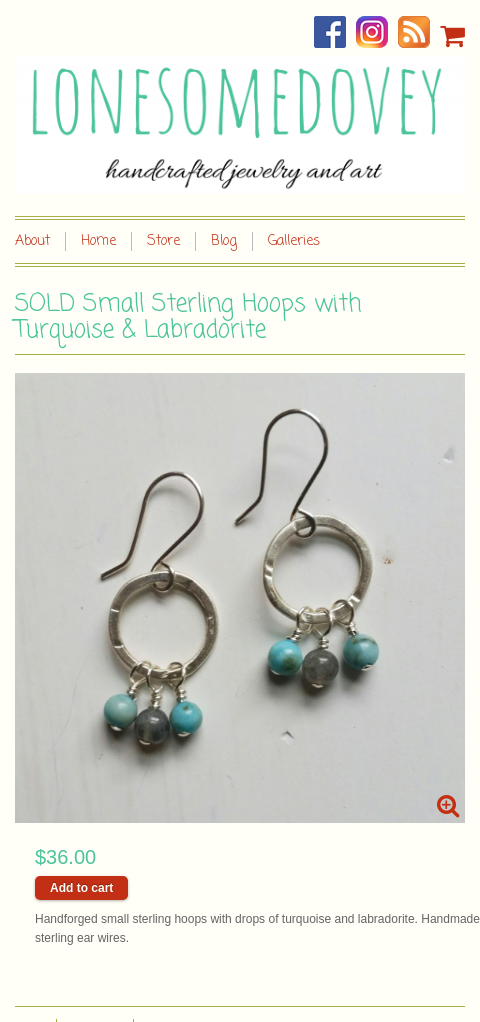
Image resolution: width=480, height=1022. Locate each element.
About (32, 241)
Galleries (294, 241)
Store (163, 241)
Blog (224, 241)
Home (98, 241)
